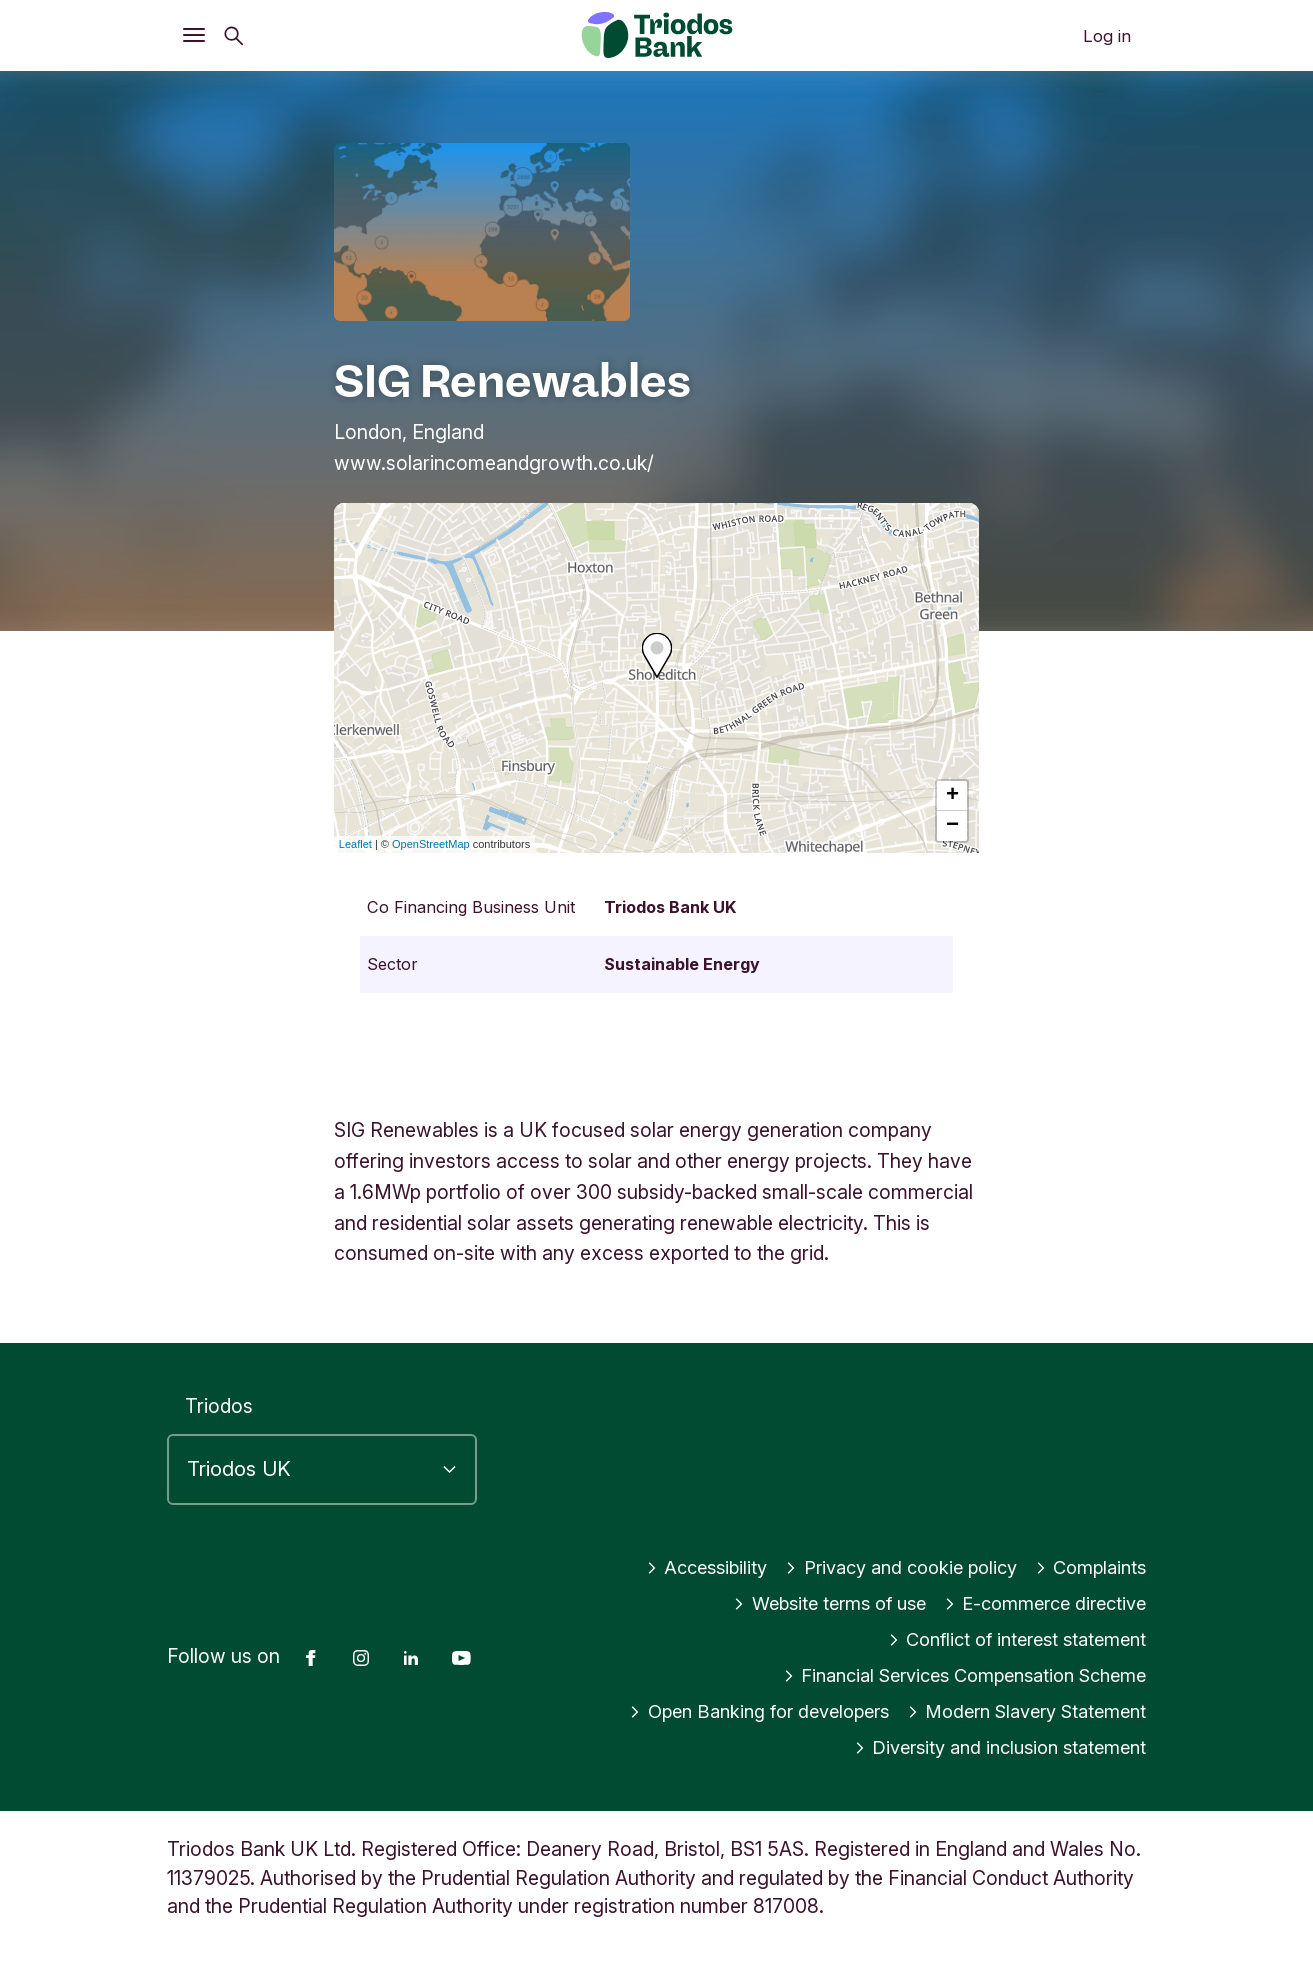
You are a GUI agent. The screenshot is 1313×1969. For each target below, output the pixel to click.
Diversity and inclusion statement (991, 1747)
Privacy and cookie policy (886, 1567)
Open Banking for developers (732, 1711)
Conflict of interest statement (1008, 1639)
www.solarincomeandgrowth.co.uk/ (494, 463)
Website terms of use (808, 1603)
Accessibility (680, 1567)
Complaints (1087, 1567)
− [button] (952, 826)
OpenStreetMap (431, 844)
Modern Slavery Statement (1018, 1711)
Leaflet (355, 844)
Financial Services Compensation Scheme (950, 1675)
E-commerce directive (1038, 1603)
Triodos (219, 1406)
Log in (1107, 36)
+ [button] (952, 796)
